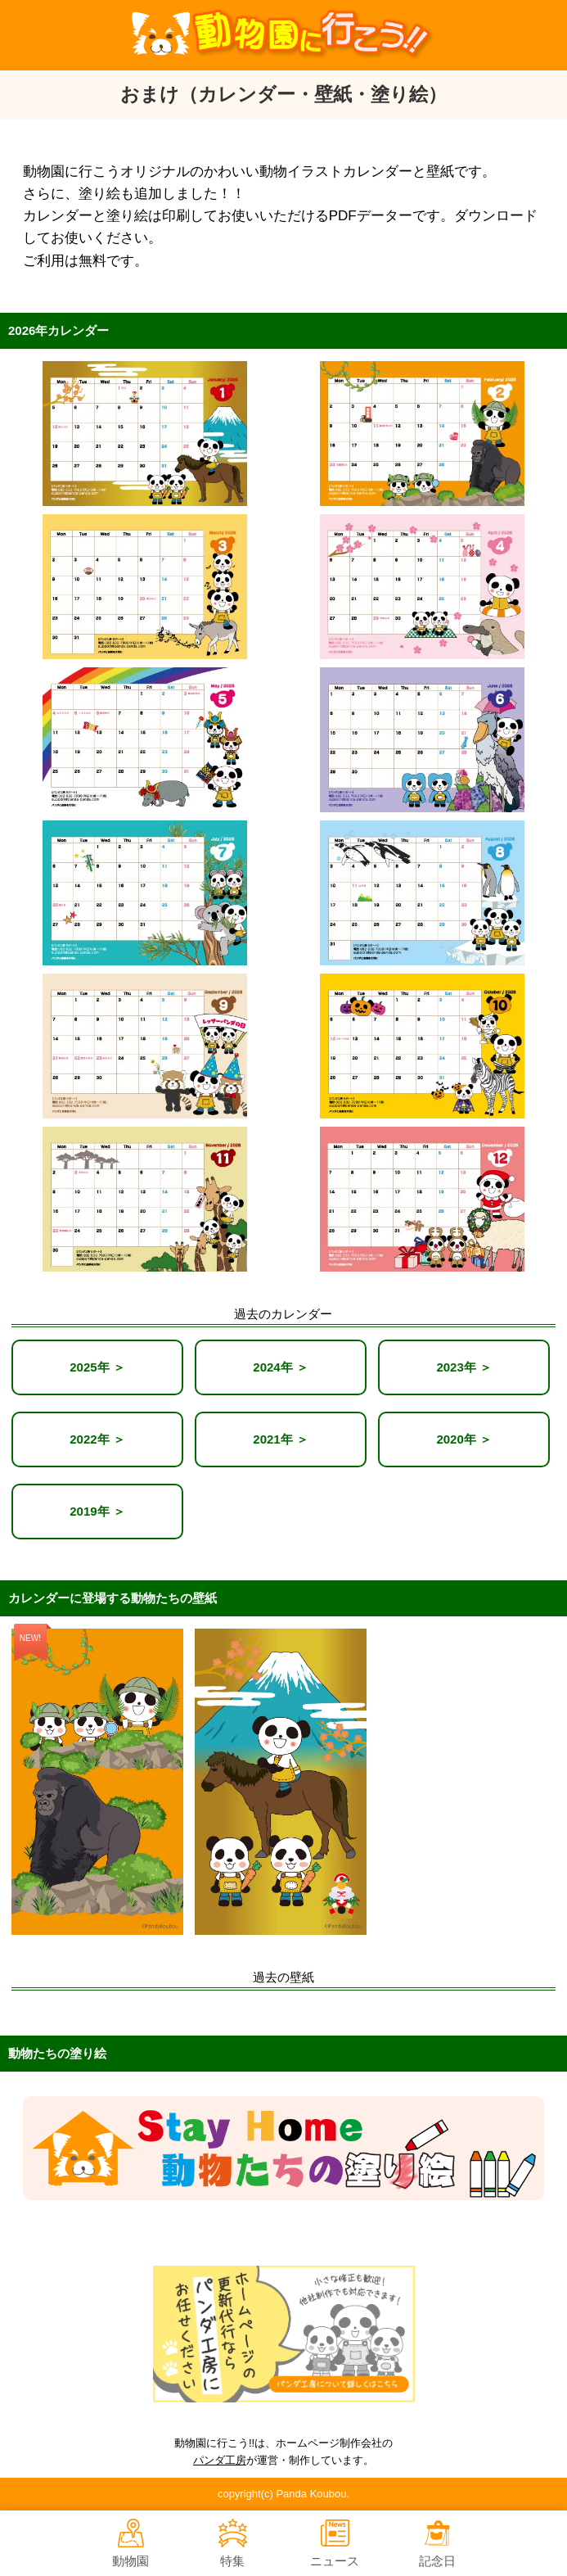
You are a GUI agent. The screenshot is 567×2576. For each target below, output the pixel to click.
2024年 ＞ (280, 1367)
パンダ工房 (219, 2460)
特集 (232, 2543)
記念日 (437, 2543)
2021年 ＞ (280, 1439)
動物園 (130, 2543)
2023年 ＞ (464, 1367)
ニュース (334, 2543)
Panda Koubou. (312, 2494)
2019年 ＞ (97, 1511)
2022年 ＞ (97, 1439)
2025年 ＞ (97, 1367)
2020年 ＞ (464, 1439)
